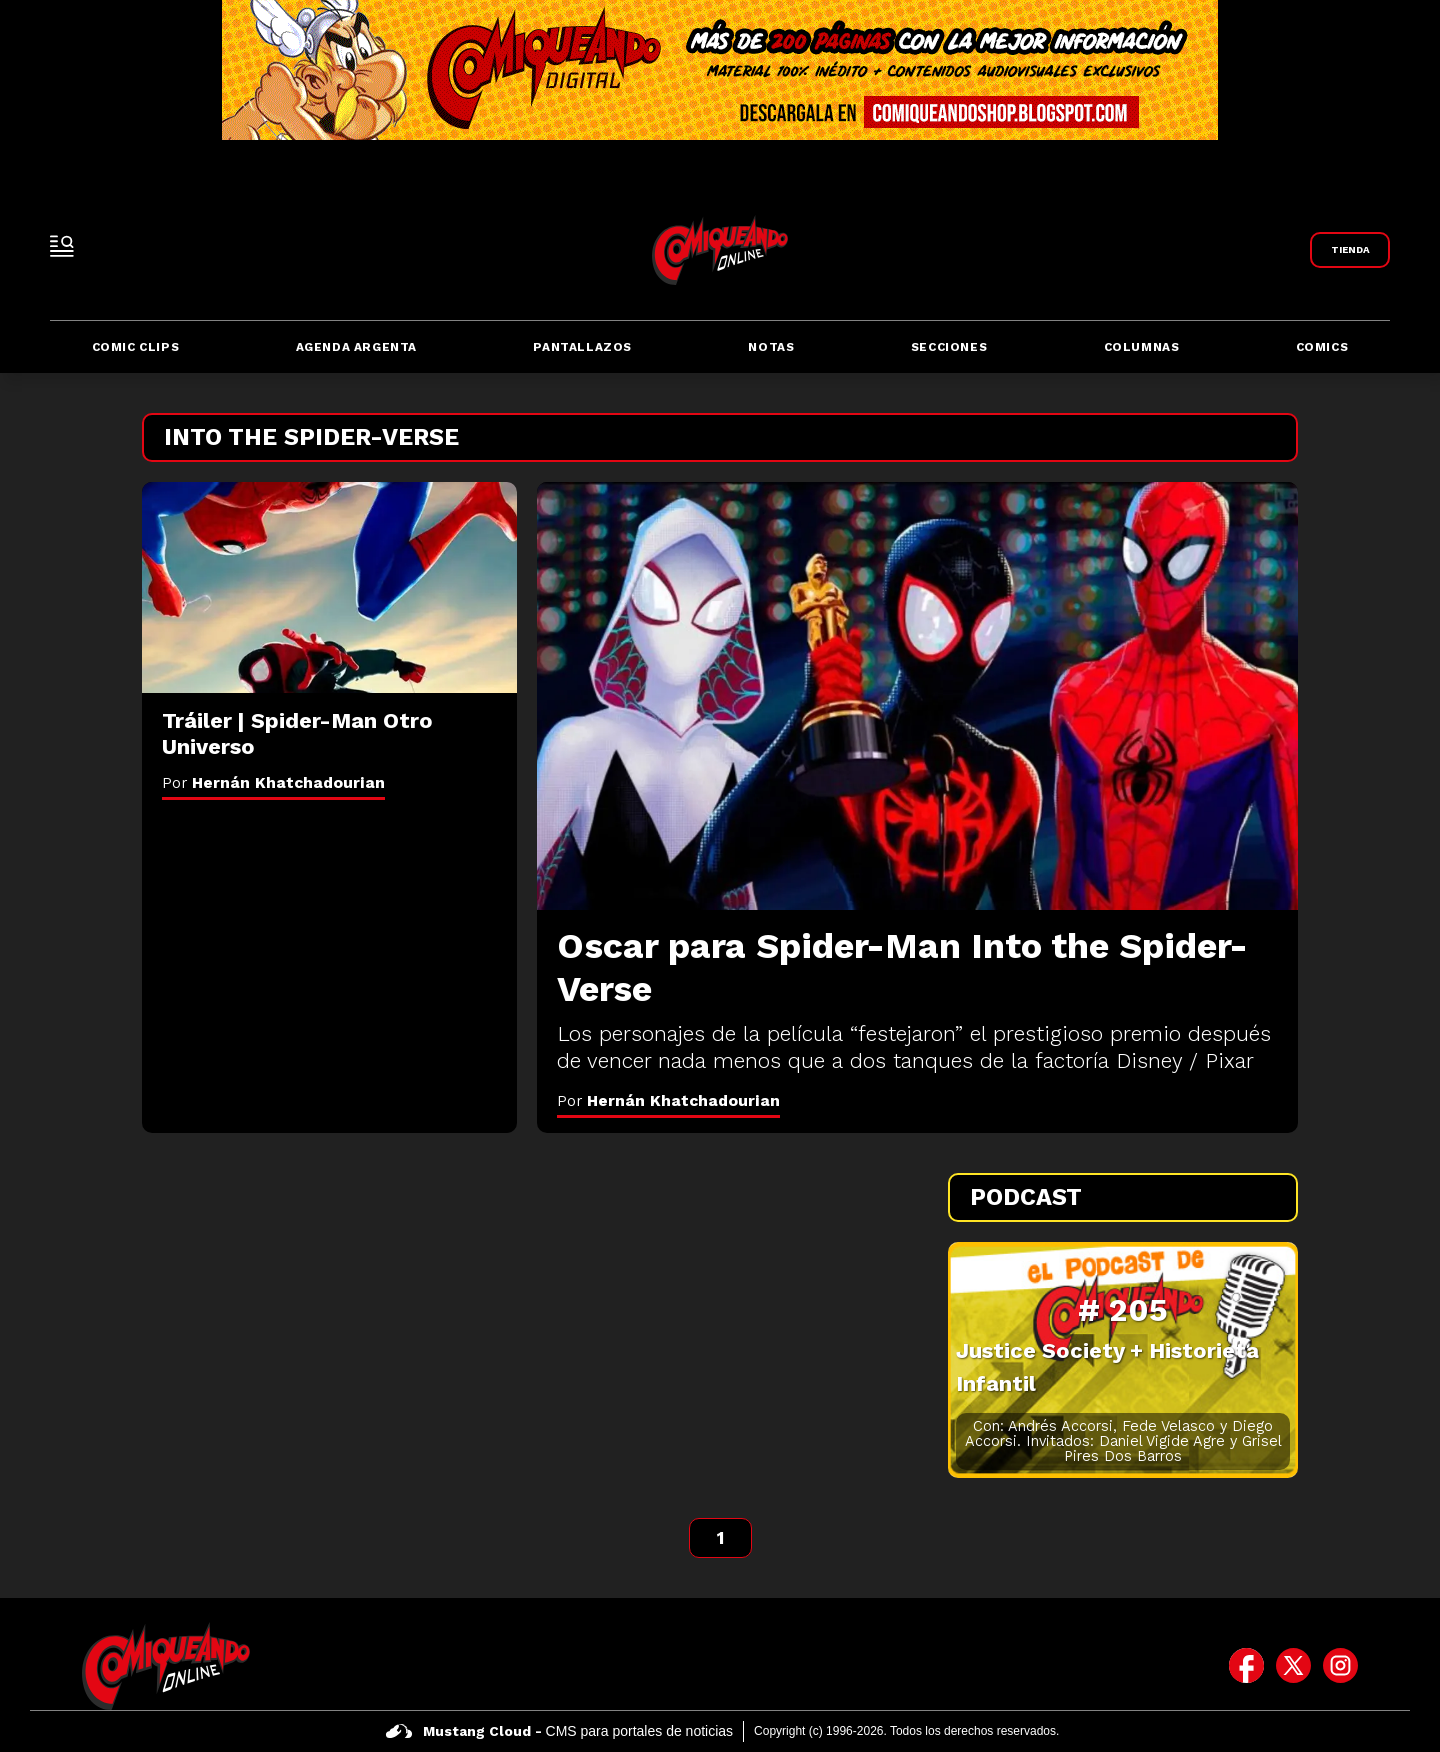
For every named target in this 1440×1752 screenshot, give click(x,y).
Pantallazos (582, 347)
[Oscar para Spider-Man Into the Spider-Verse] (917, 696)
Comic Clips (136, 347)
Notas (771, 347)
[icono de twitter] (1293, 1666)
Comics (1322, 347)
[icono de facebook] (1246, 1666)
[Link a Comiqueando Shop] (1350, 250)
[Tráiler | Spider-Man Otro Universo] (329, 587)
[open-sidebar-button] (62, 246)
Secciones (949, 347)
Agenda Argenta (356, 347)
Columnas (1142, 347)
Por (668, 1100)
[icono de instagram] (1340, 1666)
